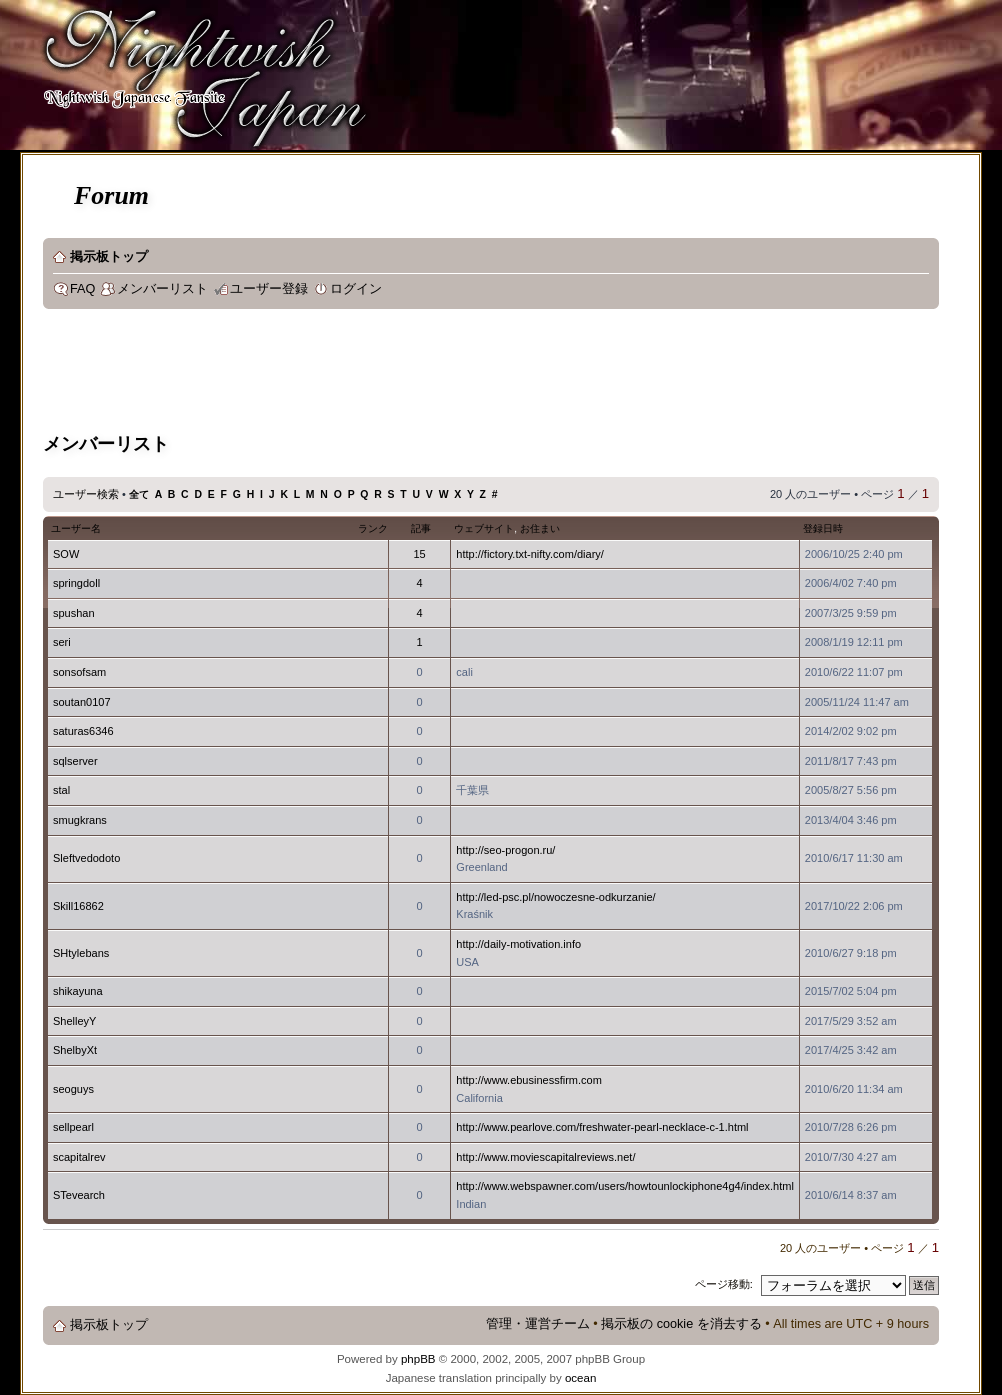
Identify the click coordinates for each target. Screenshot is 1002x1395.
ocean (580, 1378)
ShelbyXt (75, 1050)
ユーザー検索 (86, 494)
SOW (66, 554)
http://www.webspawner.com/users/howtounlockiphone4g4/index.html (625, 1186)
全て (139, 494)
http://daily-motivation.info (518, 944)
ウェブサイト (484, 528)
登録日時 (823, 528)
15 (419, 554)
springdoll (76, 583)
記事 (421, 528)
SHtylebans (81, 953)
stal (61, 790)
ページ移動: (724, 1284)
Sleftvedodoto (86, 858)
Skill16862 (78, 906)
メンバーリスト (162, 289)
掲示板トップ (109, 257)
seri (62, 642)
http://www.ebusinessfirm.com (529, 1080)
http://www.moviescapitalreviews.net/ (545, 1157)
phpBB (418, 1359)
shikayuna (78, 991)
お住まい (540, 528)
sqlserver (75, 761)
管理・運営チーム (538, 1324)
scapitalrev (79, 1157)
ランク (373, 528)
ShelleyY (74, 1021)
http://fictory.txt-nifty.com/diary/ (530, 554)
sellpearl (73, 1127)
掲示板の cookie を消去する (681, 1324)
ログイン (356, 289)
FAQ (82, 289)
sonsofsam (79, 672)
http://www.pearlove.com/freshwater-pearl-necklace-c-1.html (602, 1127)
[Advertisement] (407, 374)
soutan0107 (82, 702)
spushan (74, 613)
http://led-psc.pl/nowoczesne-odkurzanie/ (555, 897)
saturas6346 (83, 731)
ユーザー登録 (269, 289)
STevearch (79, 1195)
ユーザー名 (76, 528)
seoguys (73, 1089)
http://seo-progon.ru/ (505, 850)
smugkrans (80, 820)
